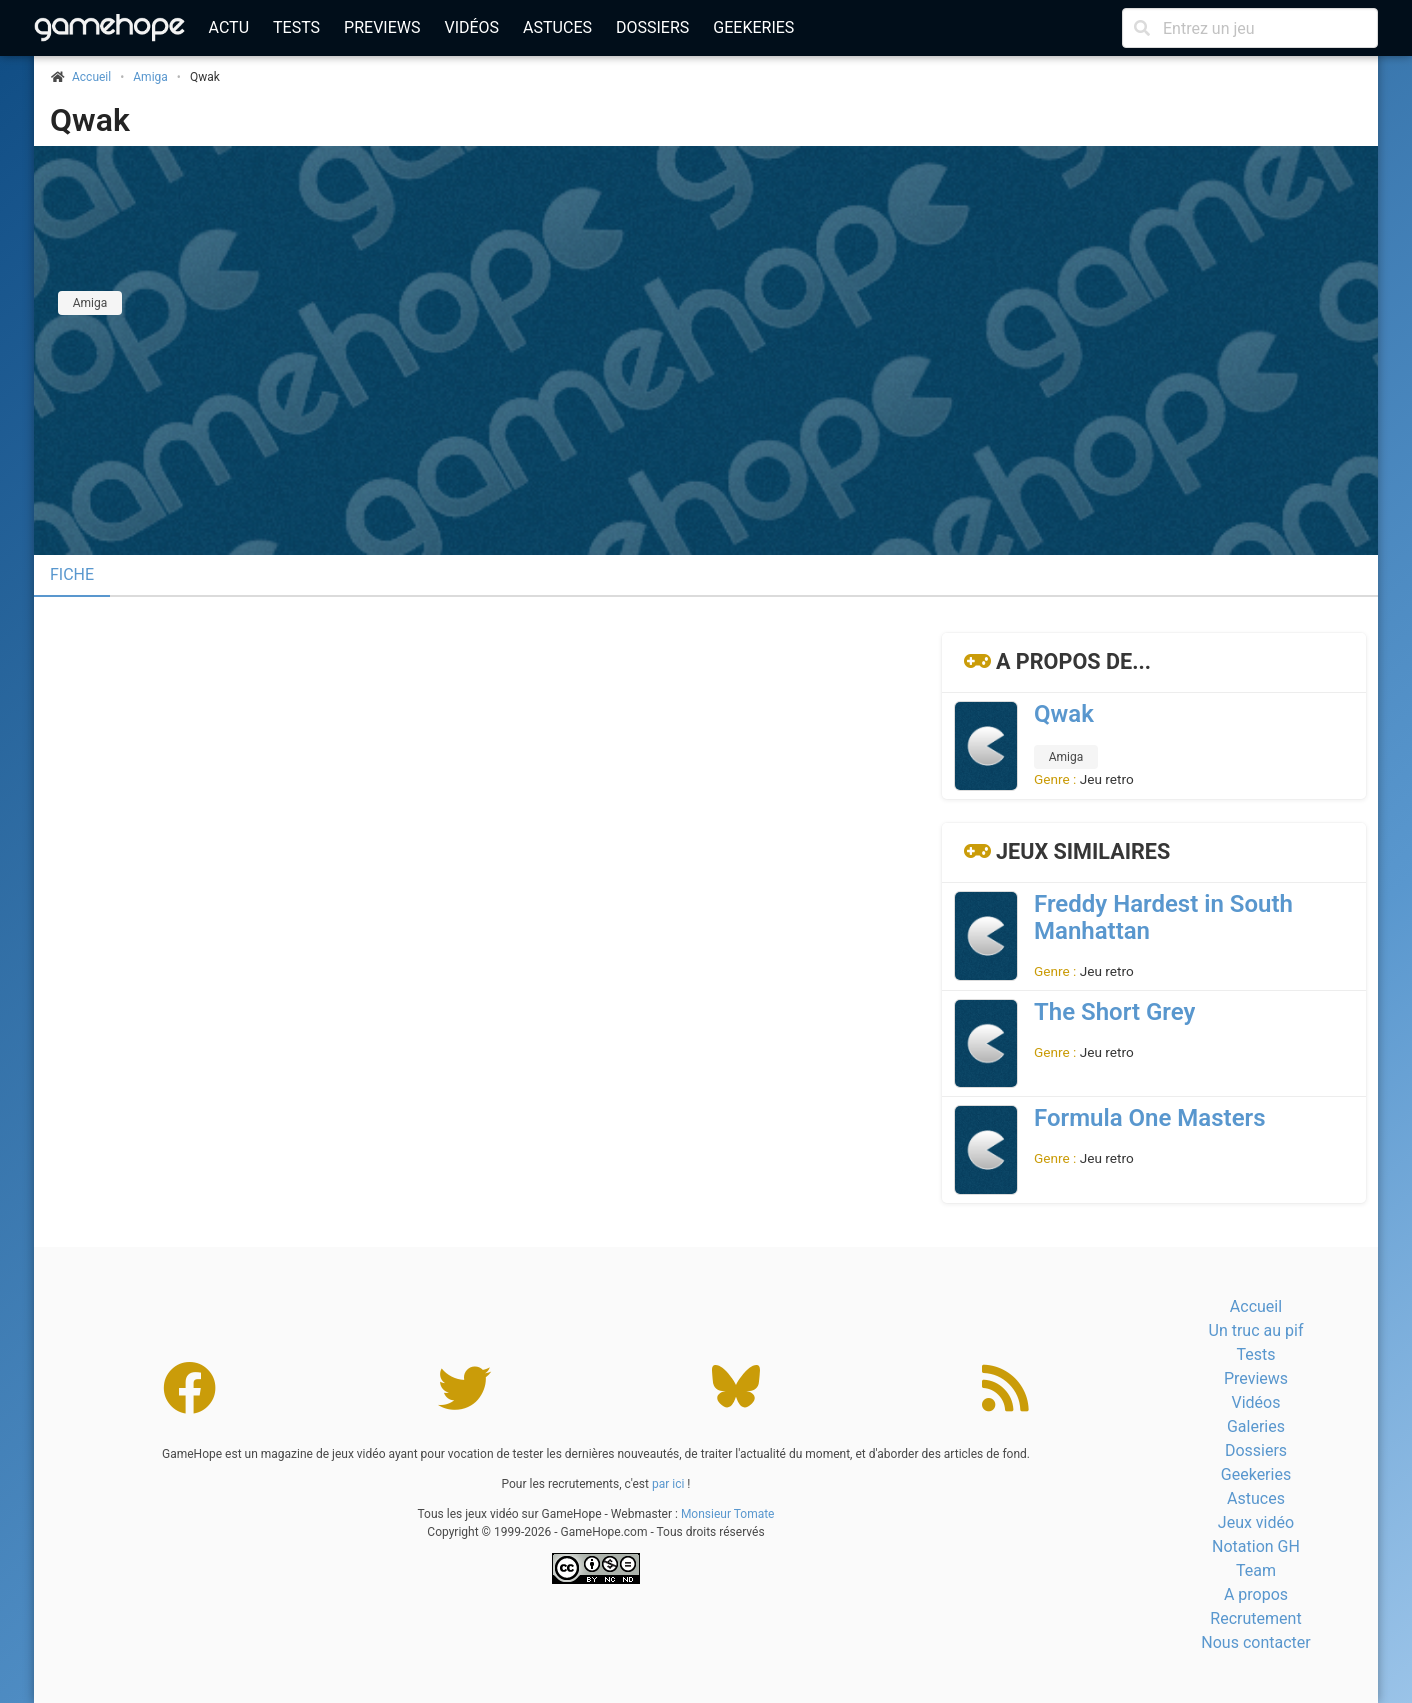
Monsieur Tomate (728, 1514)
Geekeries (753, 27)
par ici (668, 1484)
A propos (1256, 1594)
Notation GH (1256, 1546)
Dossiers (652, 27)
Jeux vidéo (1256, 1522)
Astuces (557, 27)
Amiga (150, 77)
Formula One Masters (1150, 1118)
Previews (382, 27)
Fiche (72, 574)
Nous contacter (1255, 1642)
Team (1256, 1570)
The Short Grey (1114, 1012)
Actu (229, 27)
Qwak (90, 120)
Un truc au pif (1256, 1330)
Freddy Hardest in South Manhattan (1163, 917)
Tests (296, 27)
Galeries (1256, 1426)
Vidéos (471, 27)
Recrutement (1255, 1618)
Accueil (1256, 1306)
